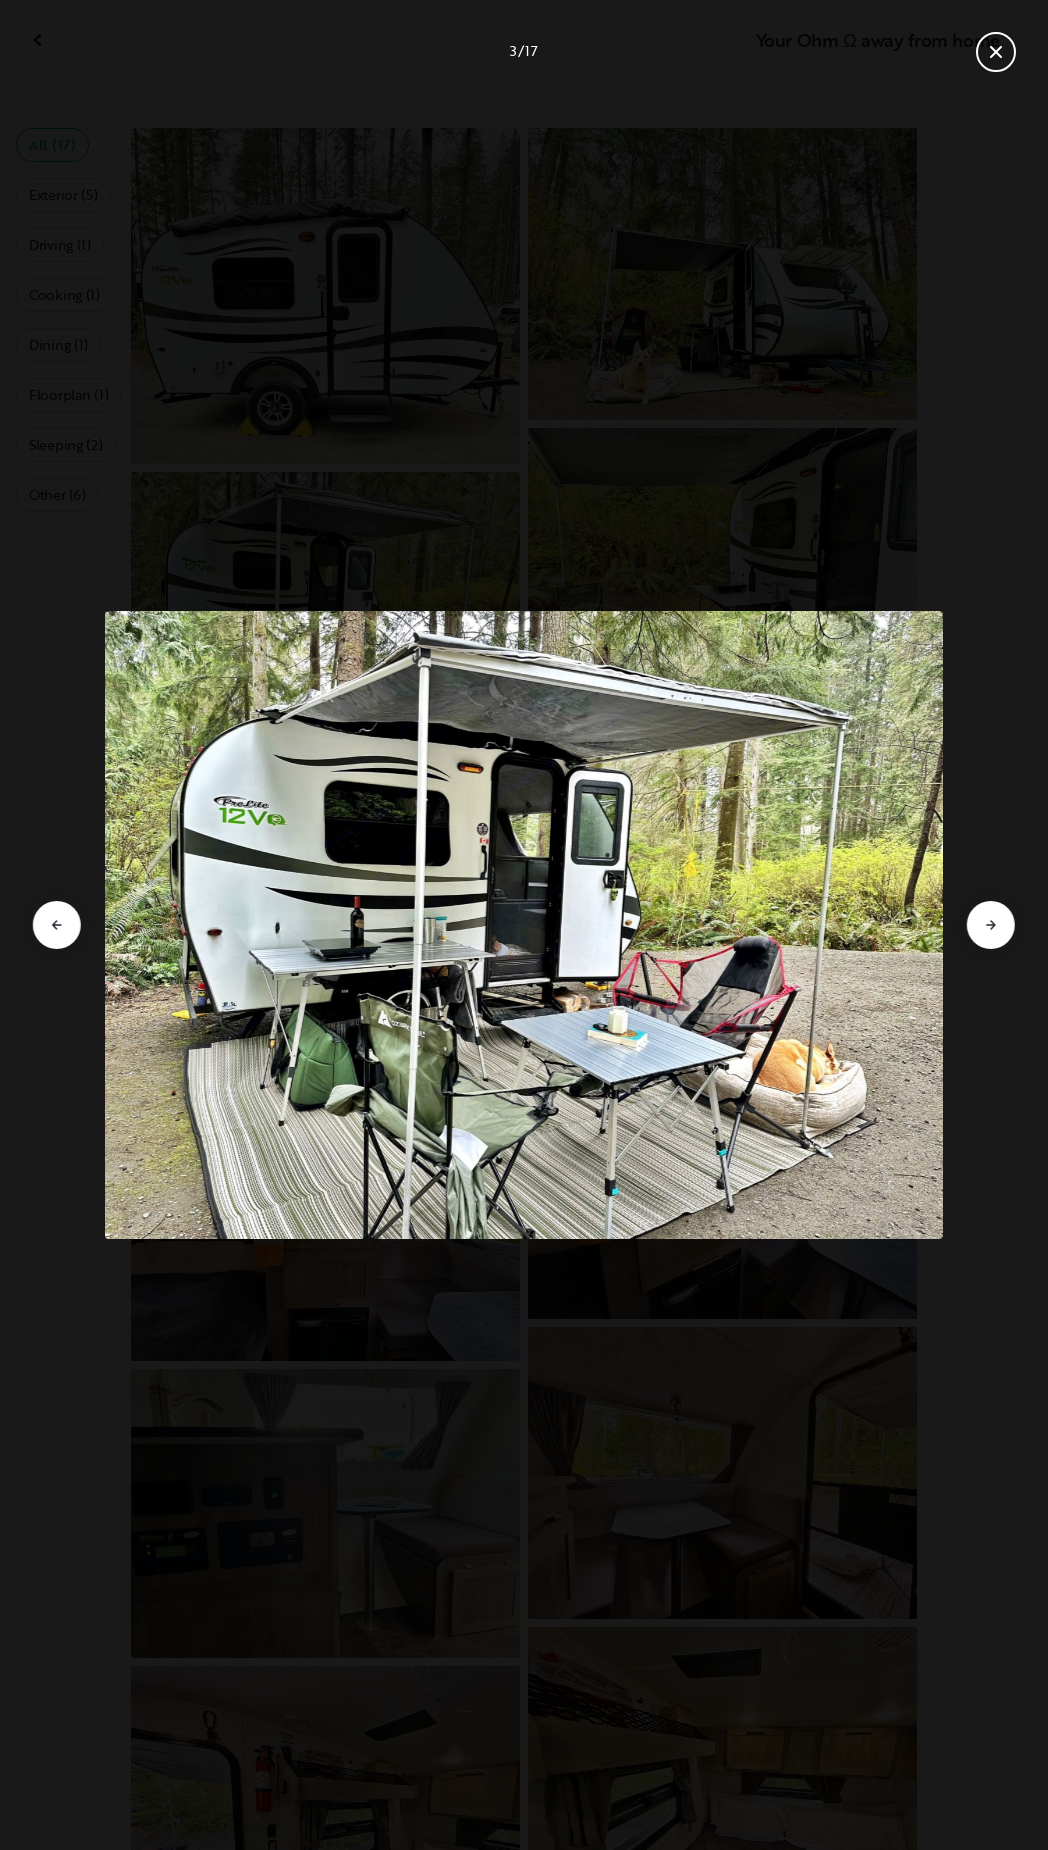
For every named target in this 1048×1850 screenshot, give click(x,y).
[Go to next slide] (991, 925)
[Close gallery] (996, 52)
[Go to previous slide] (57, 925)
